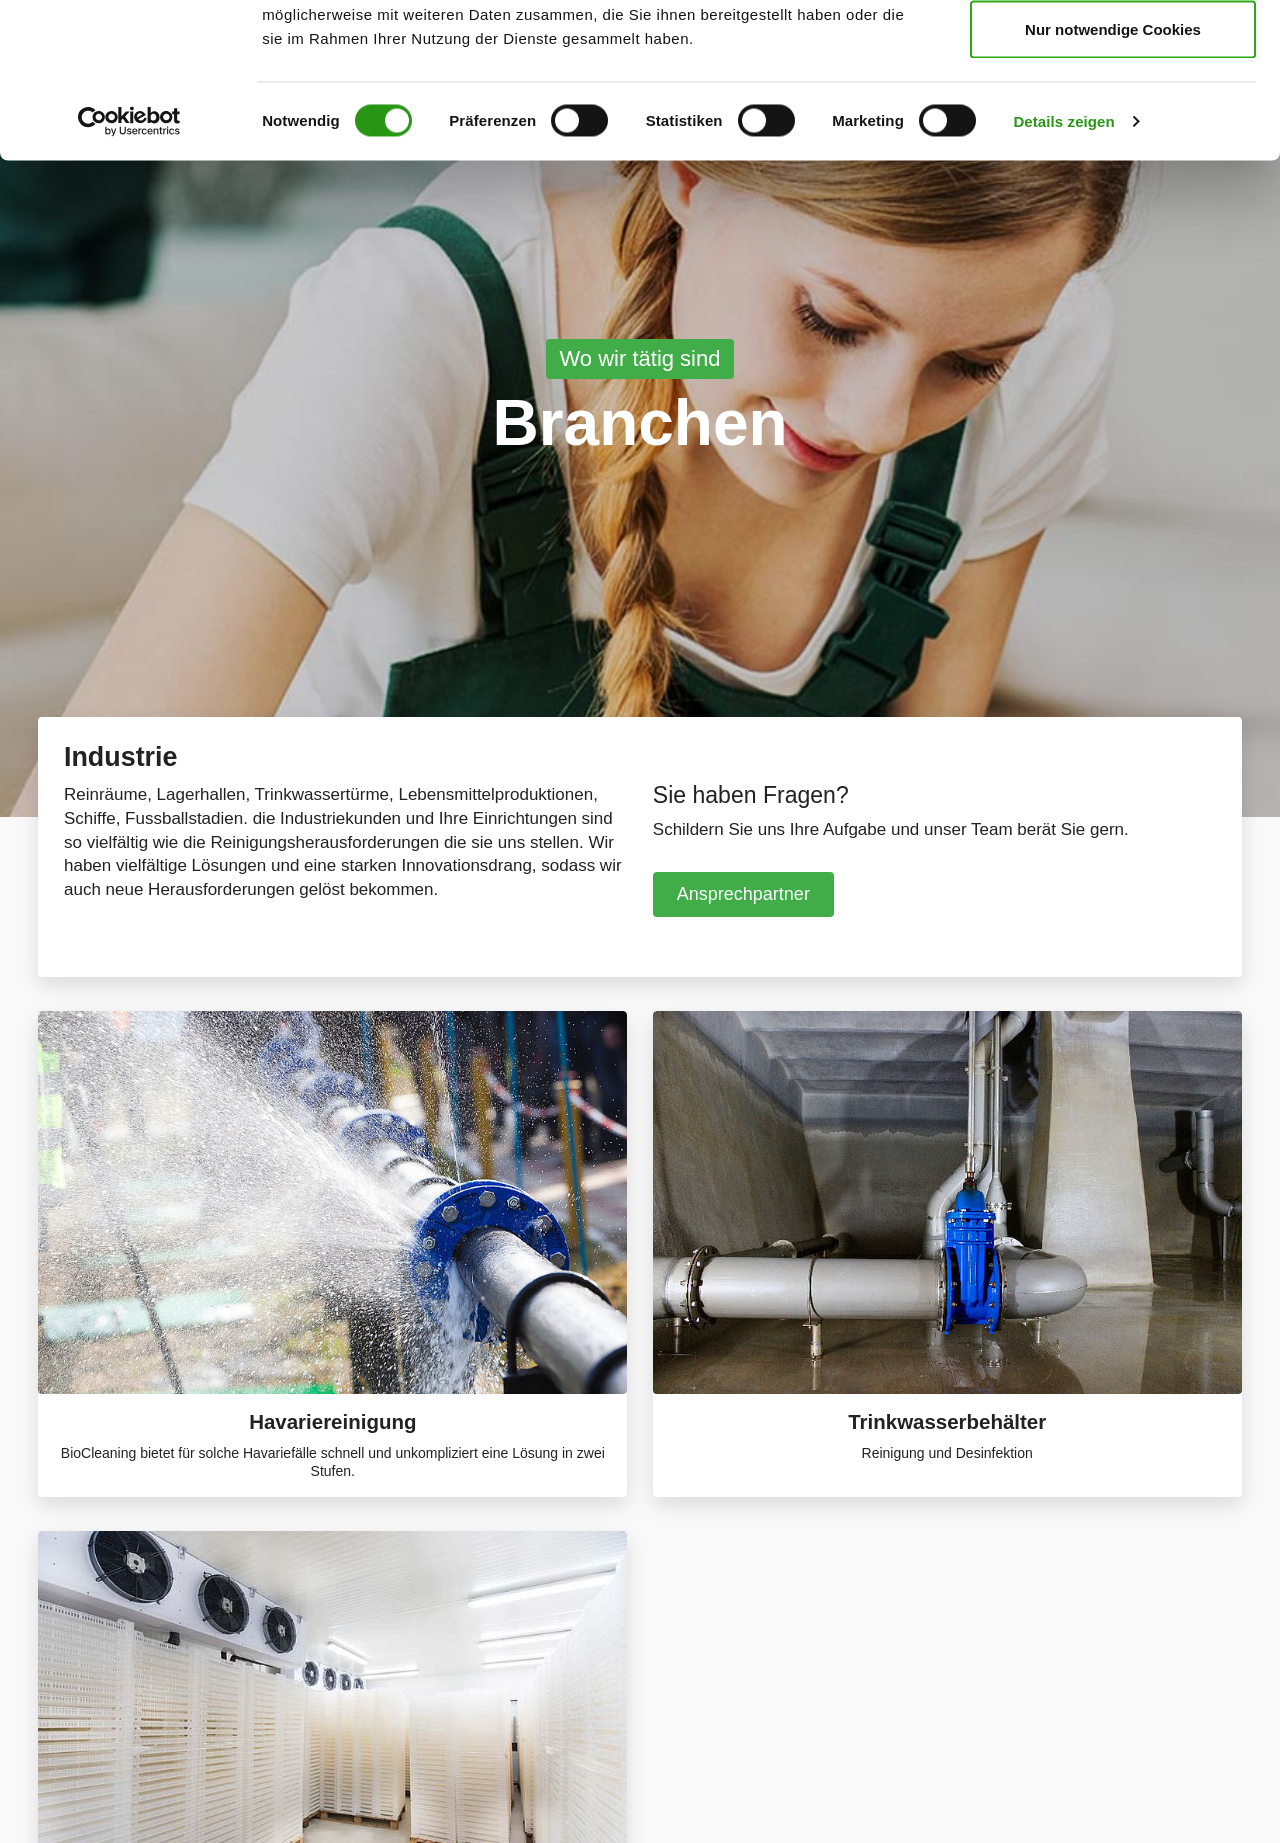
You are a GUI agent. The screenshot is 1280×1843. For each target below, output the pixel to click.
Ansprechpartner (743, 894)
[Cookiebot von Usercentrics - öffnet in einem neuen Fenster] (129, 276)
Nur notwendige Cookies (1113, 183)
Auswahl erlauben (1113, 118)
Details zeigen (1063, 275)
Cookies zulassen (1113, 52)
